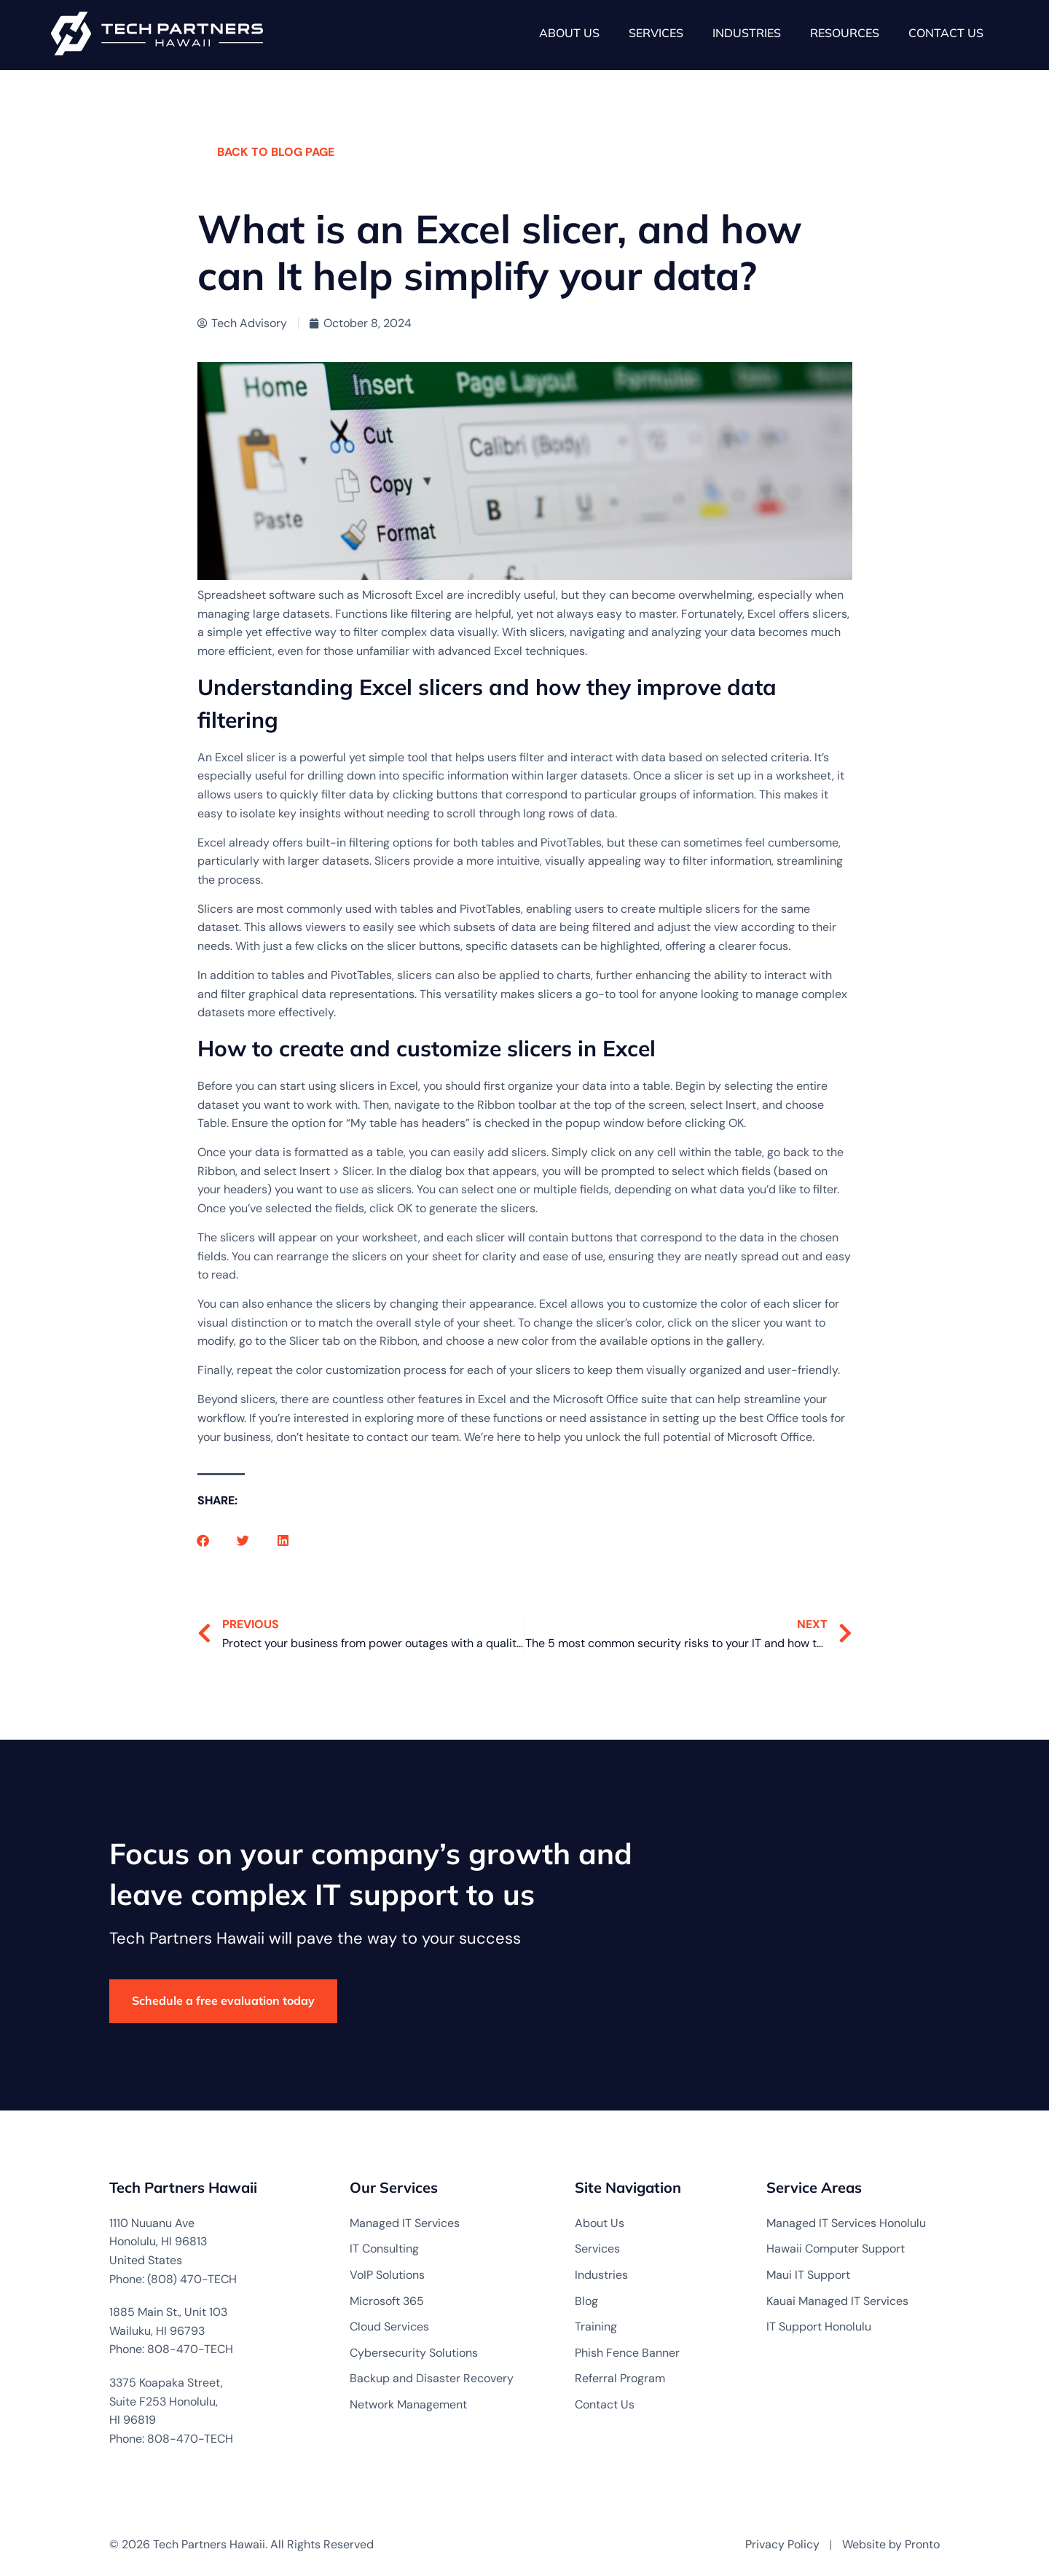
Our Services (394, 2187)
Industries (746, 32)
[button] (202, 1540)
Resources (844, 32)
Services (656, 32)
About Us (569, 32)
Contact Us (945, 32)
